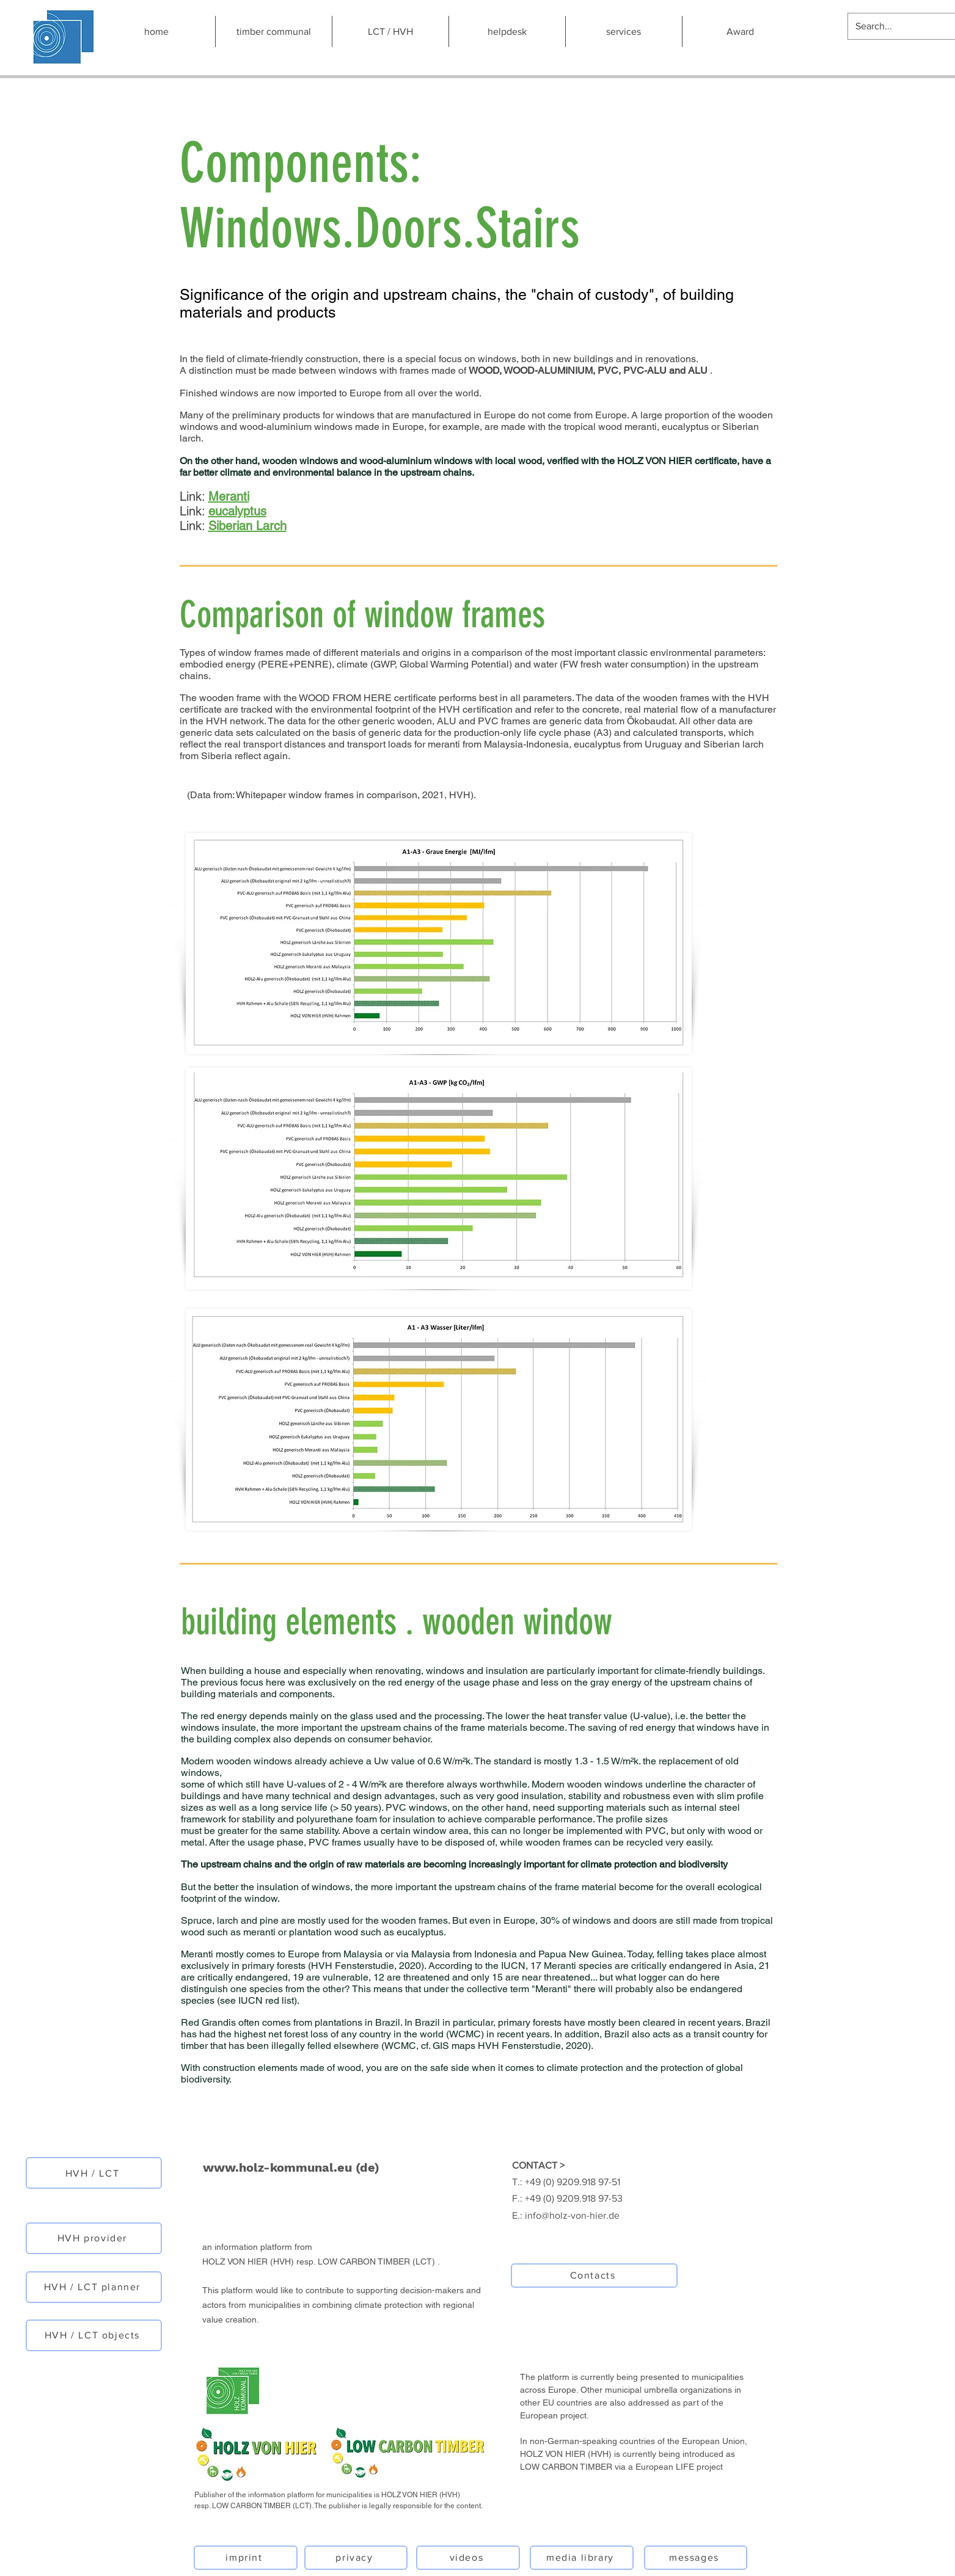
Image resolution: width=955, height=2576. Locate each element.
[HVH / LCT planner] (94, 2287)
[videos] (468, 2557)
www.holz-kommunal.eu (277, 2167)
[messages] (695, 2557)
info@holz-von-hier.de (572, 2215)
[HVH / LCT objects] (94, 2335)
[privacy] (356, 2557)
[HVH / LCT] (94, 2173)
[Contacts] (594, 2275)
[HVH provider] (94, 2238)
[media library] (582, 2557)
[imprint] (246, 2557)
